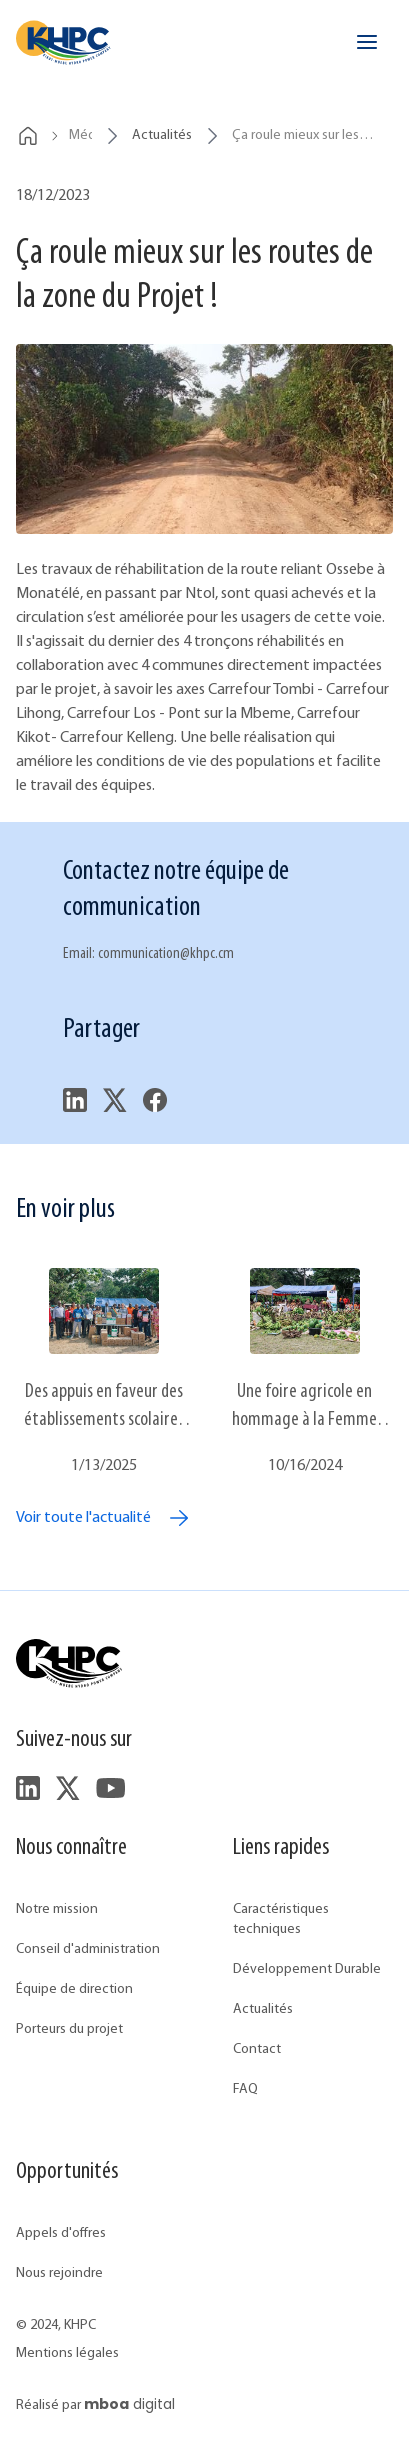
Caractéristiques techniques (281, 1919)
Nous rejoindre (59, 2273)
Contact (257, 2049)
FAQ (245, 2089)
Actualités (263, 2009)
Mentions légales (67, 2353)
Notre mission (57, 1909)
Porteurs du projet (69, 2029)
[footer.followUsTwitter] (68, 1788)
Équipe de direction (74, 1989)
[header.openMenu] (367, 42)
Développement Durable (307, 1969)
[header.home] (63, 42)
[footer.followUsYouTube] (110, 1788)
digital (129, 2404)
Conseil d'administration (88, 1949)
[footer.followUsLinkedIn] (28, 1788)
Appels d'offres (61, 2233)
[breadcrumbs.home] (28, 136)
